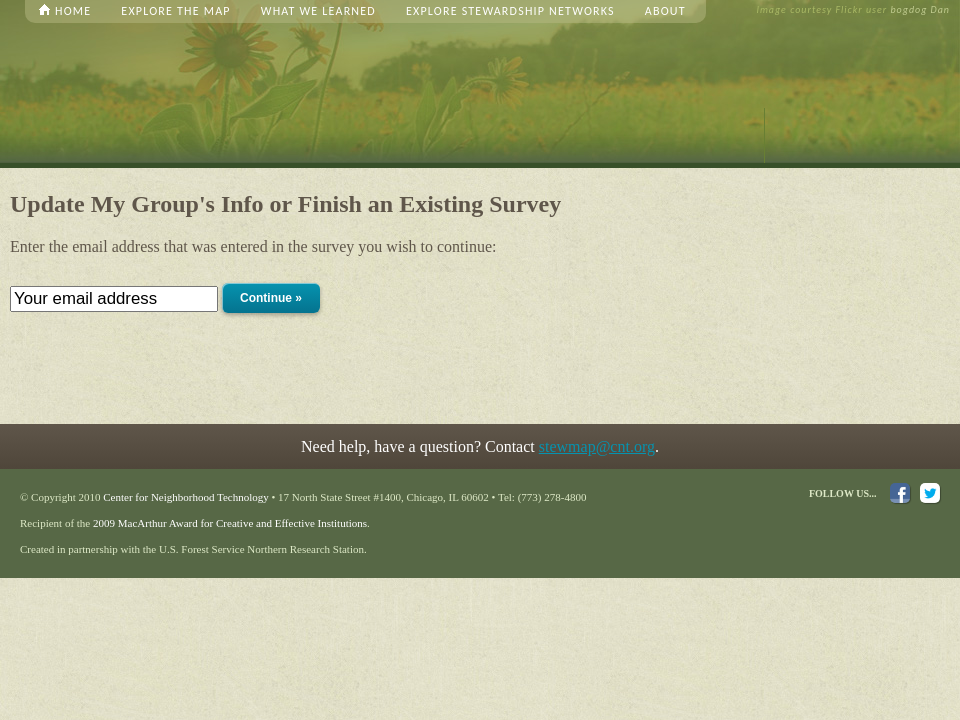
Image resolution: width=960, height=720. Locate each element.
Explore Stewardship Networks (510, 11)
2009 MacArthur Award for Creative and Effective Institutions (230, 523)
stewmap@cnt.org (597, 446)
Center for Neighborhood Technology (186, 497)
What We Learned (318, 11)
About (665, 11)
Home (73, 11)
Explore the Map (175, 11)
